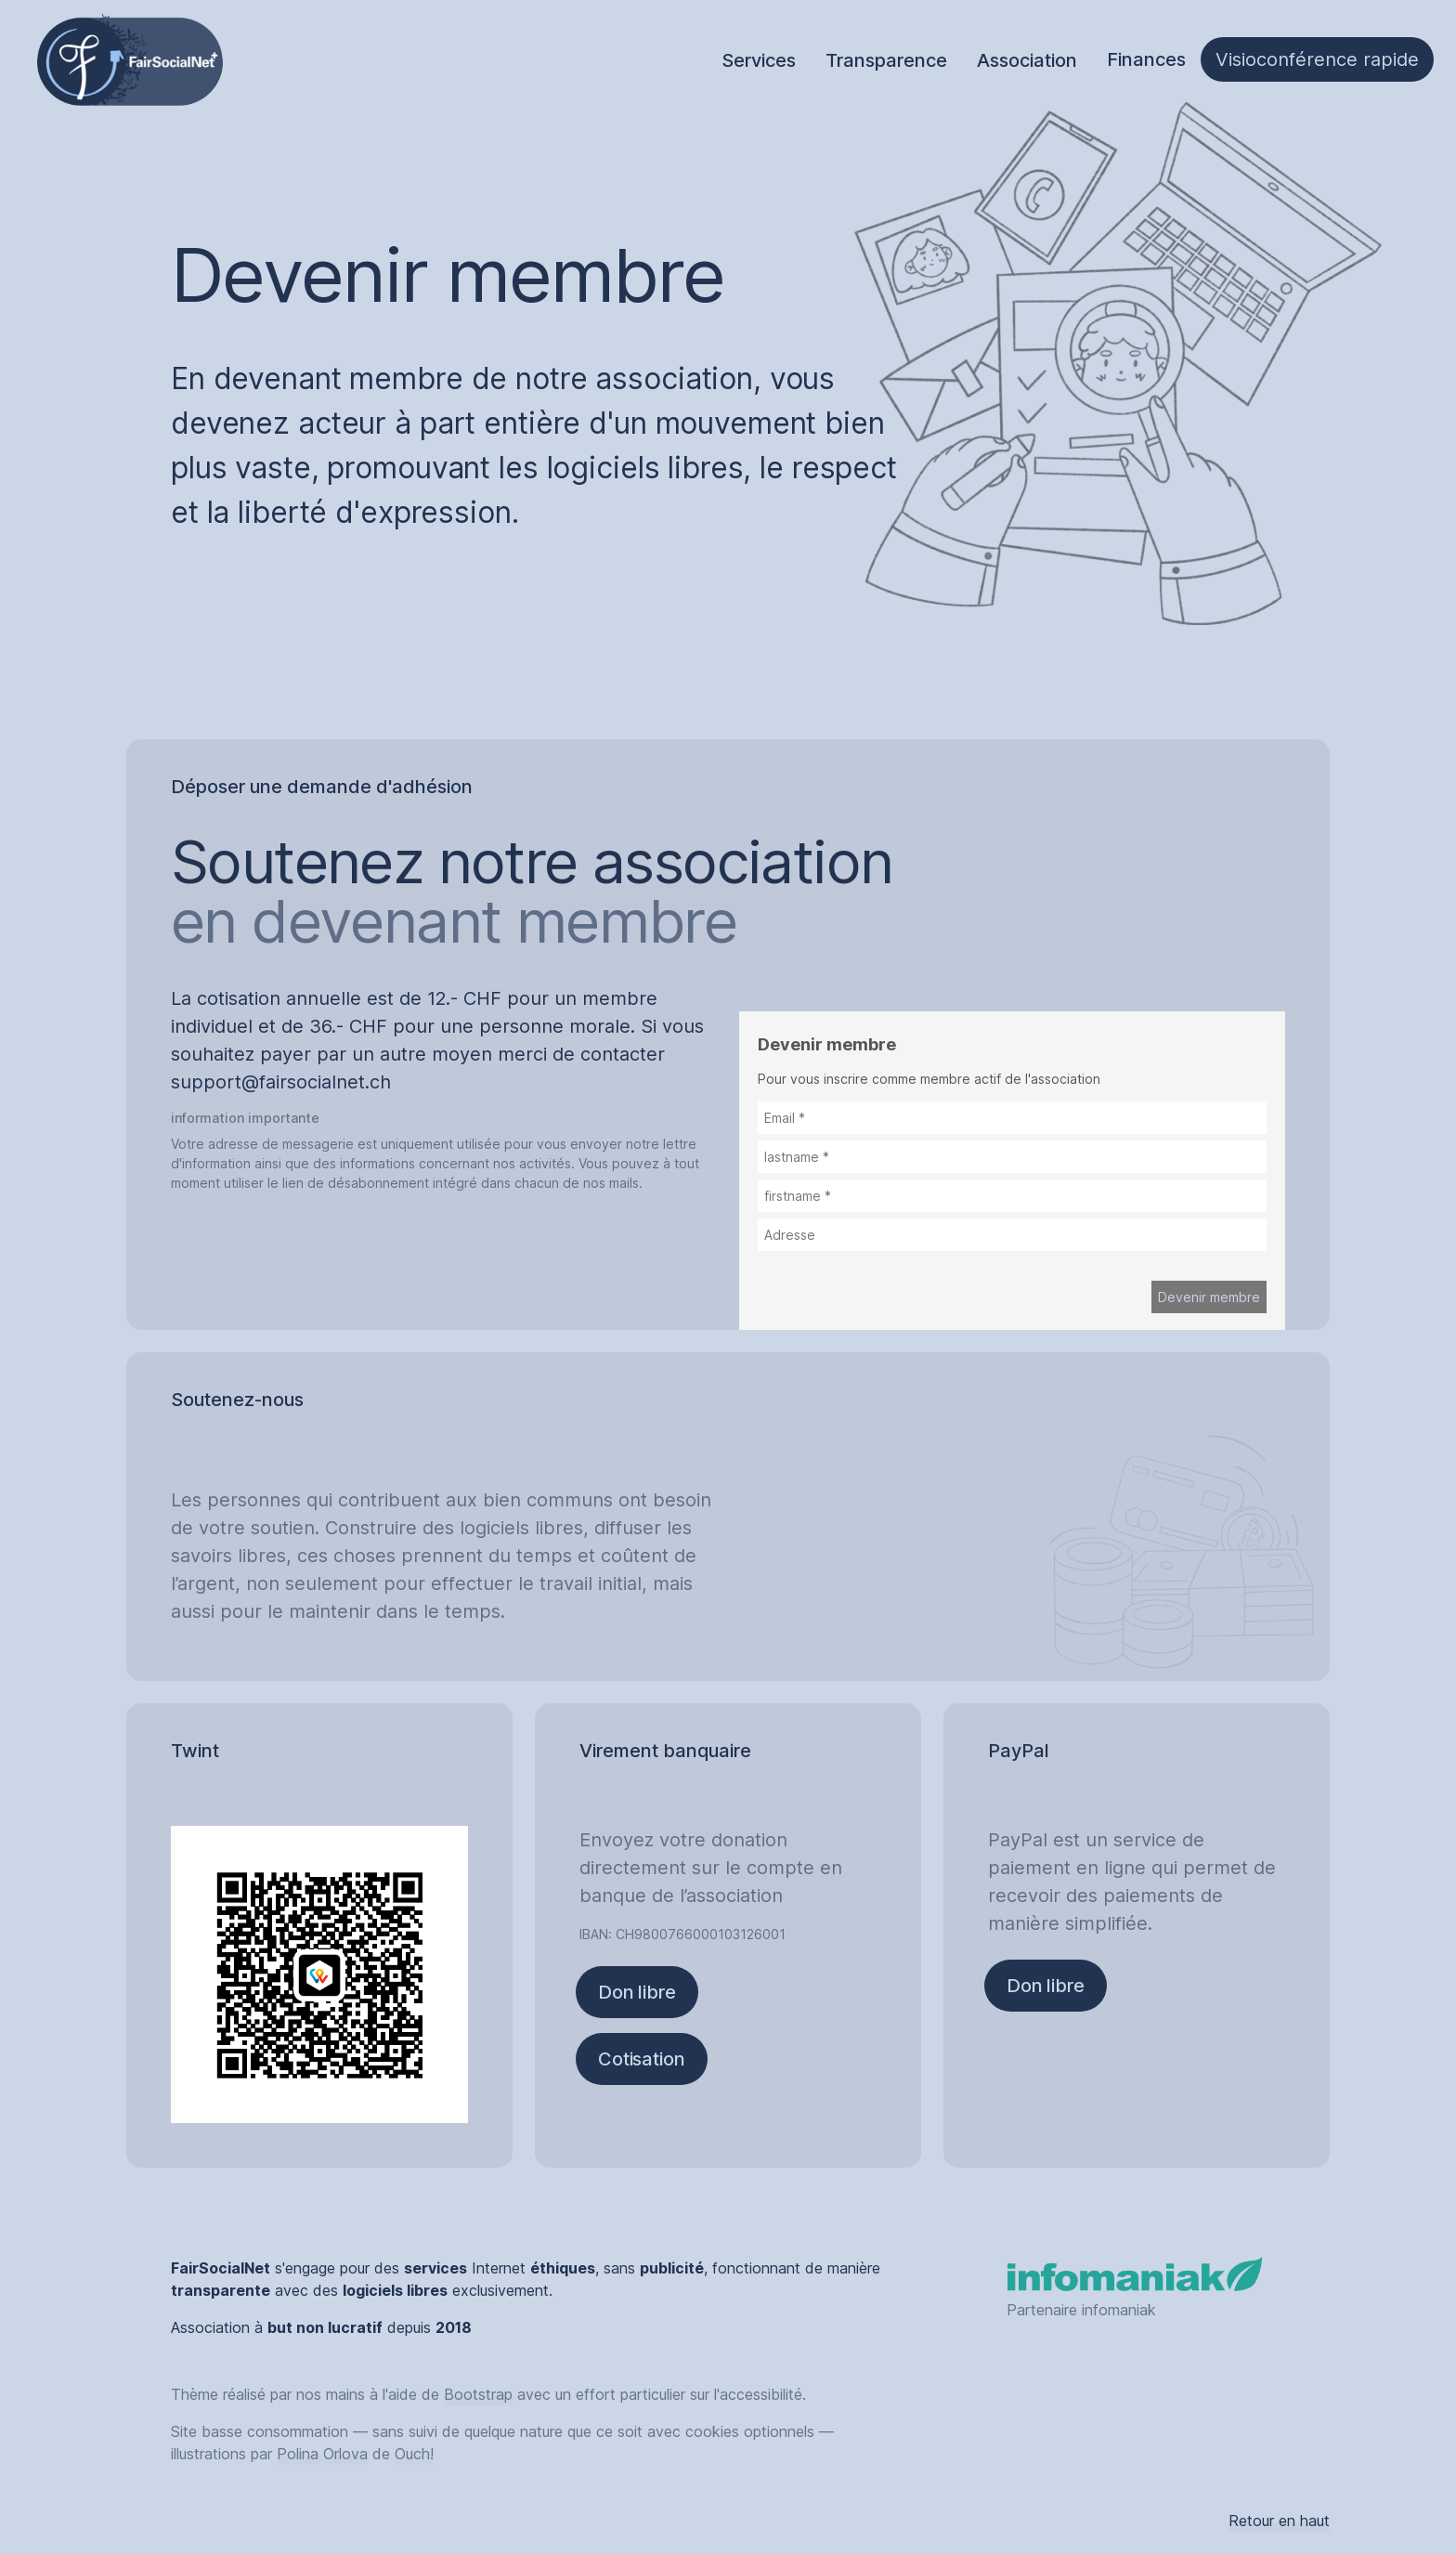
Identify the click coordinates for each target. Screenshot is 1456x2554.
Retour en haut (1279, 2520)
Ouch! (414, 2453)
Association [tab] (1027, 60)
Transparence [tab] (886, 60)
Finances (1146, 59)
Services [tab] (759, 60)
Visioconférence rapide (1317, 59)
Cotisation (641, 2059)
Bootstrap (478, 2394)
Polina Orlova (322, 2453)
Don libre (637, 1992)
